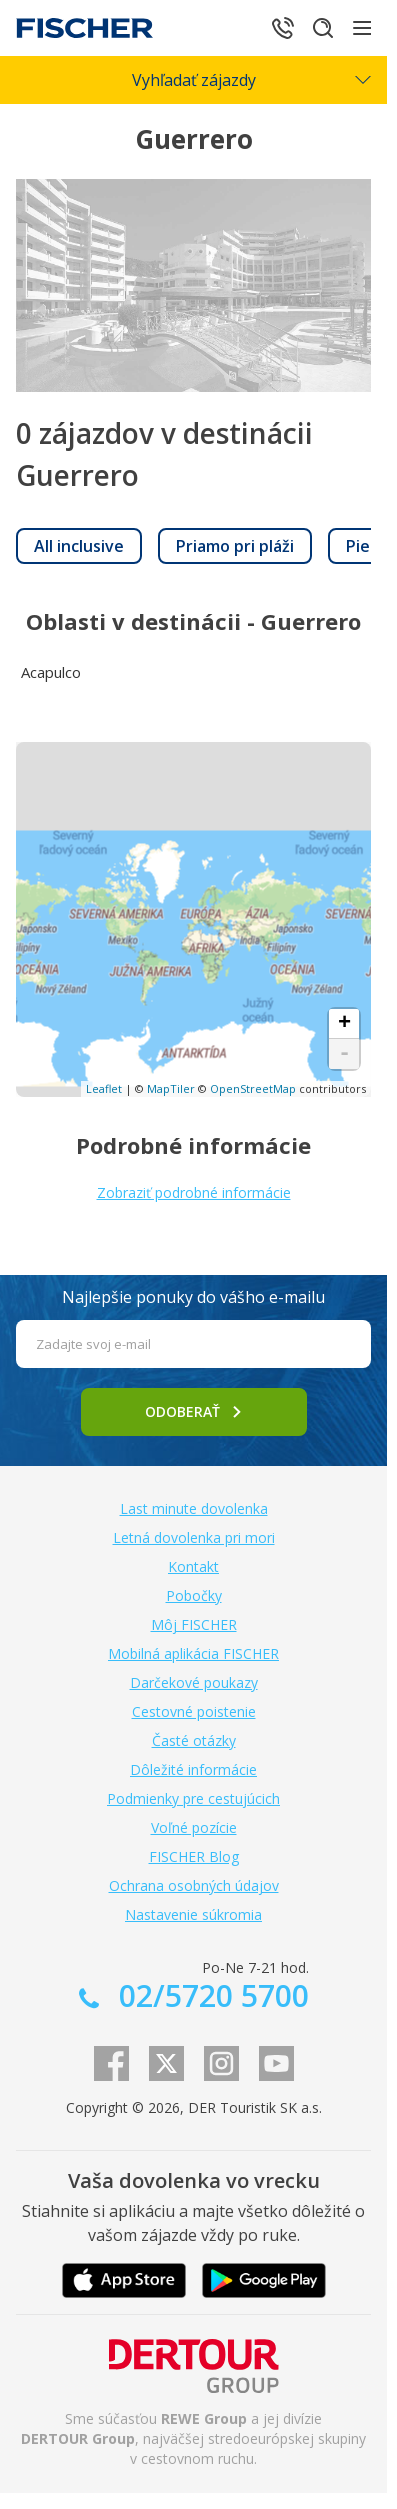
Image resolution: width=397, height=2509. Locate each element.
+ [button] (344, 1024)
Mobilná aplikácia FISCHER (193, 1653)
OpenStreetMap (253, 1088)
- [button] (344, 1054)
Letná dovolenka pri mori (194, 1537)
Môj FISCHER (194, 1624)
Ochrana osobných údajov (194, 1885)
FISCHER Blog (194, 1856)
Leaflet (104, 1088)
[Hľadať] (323, 28)
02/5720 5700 (210, 1995)
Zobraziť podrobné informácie (194, 1192)
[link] (79, 546)
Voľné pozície (194, 1827)
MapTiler (171, 1088)
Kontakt (193, 1566)
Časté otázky (194, 1740)
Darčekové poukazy (194, 1682)
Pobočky (194, 1595)
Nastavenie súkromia (193, 1914)
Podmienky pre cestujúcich (193, 1798)
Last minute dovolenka (194, 1508)
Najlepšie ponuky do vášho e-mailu (193, 1297)
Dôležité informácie (193, 1769)
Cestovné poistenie (194, 1711)
